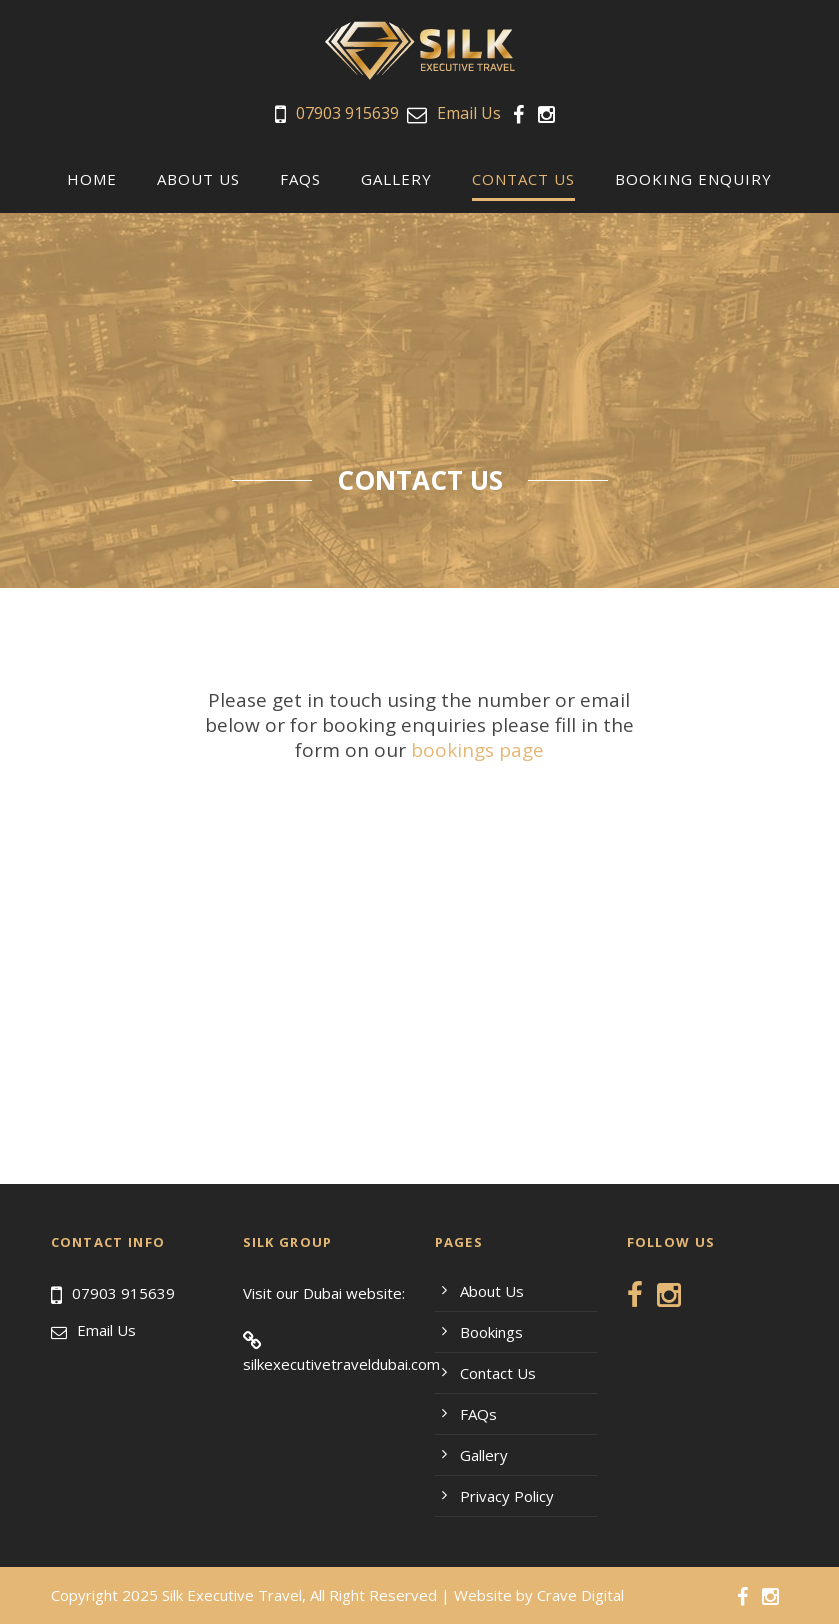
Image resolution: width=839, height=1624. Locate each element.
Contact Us (498, 1373)
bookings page (477, 750)
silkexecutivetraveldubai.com (341, 1364)
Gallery (396, 179)
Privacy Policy (507, 1496)
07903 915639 (347, 113)
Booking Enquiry (693, 179)
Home (92, 179)
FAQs (300, 179)
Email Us (469, 113)
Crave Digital (580, 1595)
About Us (198, 179)
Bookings (491, 1332)
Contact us (523, 179)
